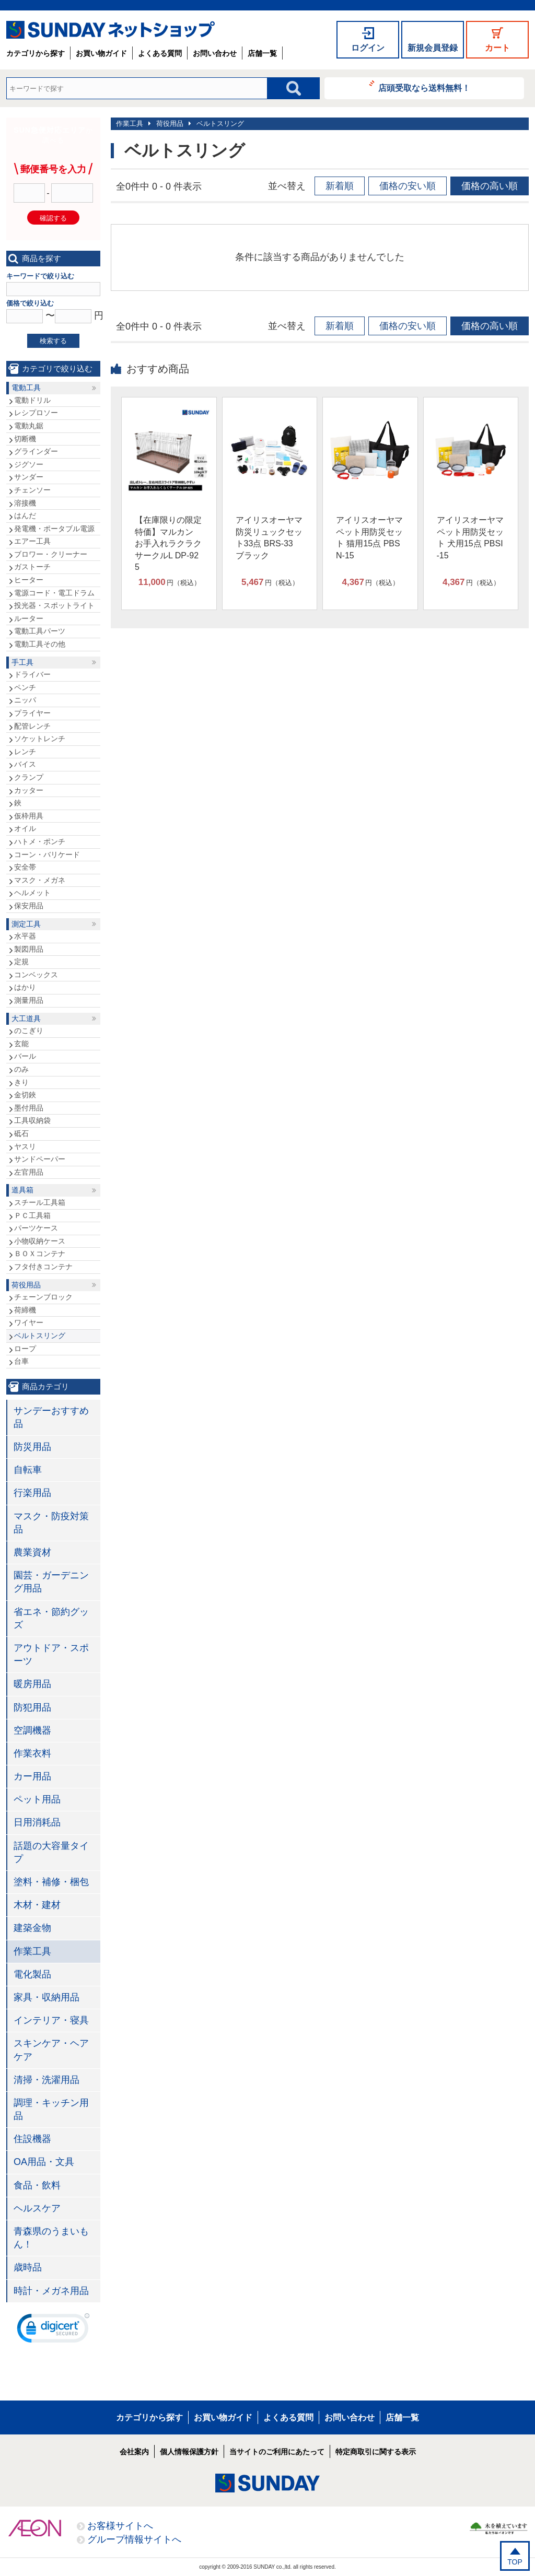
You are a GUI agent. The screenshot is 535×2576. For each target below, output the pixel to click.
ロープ (25, 1348)
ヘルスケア (37, 2208)
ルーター (28, 618)
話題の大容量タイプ (51, 1852)
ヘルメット (32, 892)
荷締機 (25, 1310)
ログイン (368, 47)
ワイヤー (28, 1322)
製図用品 (28, 949)
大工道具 (26, 1018)
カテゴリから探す (35, 53)
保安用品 (28, 905)
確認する (53, 218)
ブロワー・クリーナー (50, 554)
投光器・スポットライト (54, 605)
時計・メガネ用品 (51, 2291)
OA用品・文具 (44, 2162)
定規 (21, 961)
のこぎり (28, 1030)
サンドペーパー (39, 1159)
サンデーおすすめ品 (51, 1417)
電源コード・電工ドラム (54, 593)
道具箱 (22, 1190)
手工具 (22, 662)
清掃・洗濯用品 (46, 2080)
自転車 (28, 1470)
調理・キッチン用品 (51, 2109)
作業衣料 (32, 1753)
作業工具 (129, 123)
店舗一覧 (262, 53)
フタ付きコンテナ (43, 1266)
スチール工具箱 (39, 1202)
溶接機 (25, 503)
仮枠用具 (28, 816)
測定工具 (26, 924)
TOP (514, 2562)
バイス (25, 764)
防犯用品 (32, 1707)
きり (21, 1082)
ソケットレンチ (39, 738)
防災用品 (32, 1447)
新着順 (339, 186)
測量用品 (28, 1000)
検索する (53, 341)
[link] (53, 2330)
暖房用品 (32, 1684)
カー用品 (32, 1776)
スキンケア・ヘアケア (51, 2050)
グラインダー (36, 451)
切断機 (25, 439)
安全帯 (25, 867)
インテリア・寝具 (51, 2020)
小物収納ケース (39, 1241)
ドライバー (32, 674)
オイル (25, 828)
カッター (28, 790)
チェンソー (32, 490)
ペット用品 (37, 1799)
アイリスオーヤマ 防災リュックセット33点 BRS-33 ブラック (269, 537)
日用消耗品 (37, 1822)
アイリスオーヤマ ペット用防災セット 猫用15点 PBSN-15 (369, 537)
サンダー (28, 477)
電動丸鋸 (28, 425)
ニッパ (25, 700)
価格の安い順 (407, 186)
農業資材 (32, 1552)
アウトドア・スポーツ (51, 1654)
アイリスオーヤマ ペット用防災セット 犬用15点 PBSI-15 (470, 537)
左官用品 (28, 1172)
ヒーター (28, 580)
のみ (21, 1069)
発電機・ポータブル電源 (54, 528)
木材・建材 (37, 1905)
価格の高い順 (489, 186)
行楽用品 (32, 1493)
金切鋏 (25, 1095)
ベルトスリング (220, 123)
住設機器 (32, 2139)
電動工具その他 (39, 644)
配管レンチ (32, 726)
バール (25, 1056)
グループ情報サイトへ (134, 2539)
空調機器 (32, 1730)
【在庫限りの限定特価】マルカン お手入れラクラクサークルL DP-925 (168, 543)
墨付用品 (28, 1108)
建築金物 (32, 1928)
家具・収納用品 (46, 1997)
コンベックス (36, 974)
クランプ (28, 777)
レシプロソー (36, 412)
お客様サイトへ (120, 2526)
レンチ (25, 751)
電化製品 (32, 1974)
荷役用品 (169, 123)
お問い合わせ (215, 53)
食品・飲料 (37, 2185)
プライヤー (32, 713)
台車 (21, 1361)
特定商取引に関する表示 (375, 2452)
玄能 (21, 1043)
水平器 (25, 936)
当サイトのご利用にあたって (276, 2452)
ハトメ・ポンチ (39, 841)
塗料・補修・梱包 (51, 1882)
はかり (25, 987)
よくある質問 (160, 53)
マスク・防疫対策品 (51, 1523)
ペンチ (25, 687)
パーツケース (36, 1228)
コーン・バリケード (47, 854)
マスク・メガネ (39, 880)
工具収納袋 (32, 1120)
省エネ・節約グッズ (51, 1618)
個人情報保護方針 (189, 2452)
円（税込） (169, 582)
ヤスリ (25, 1146)
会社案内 (134, 2452)
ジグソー (28, 464)
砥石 (21, 1133)
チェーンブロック (43, 1297)
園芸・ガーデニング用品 (51, 1582)
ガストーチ (32, 567)
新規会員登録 (433, 47)
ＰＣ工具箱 (32, 1215)
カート (497, 47)
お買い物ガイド (101, 53)
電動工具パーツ (39, 631)
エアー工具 (32, 541)
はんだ (25, 515)
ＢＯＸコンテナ (39, 1253)
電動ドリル (32, 400)
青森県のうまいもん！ (51, 2238)
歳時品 (28, 2267)
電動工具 (26, 387)
